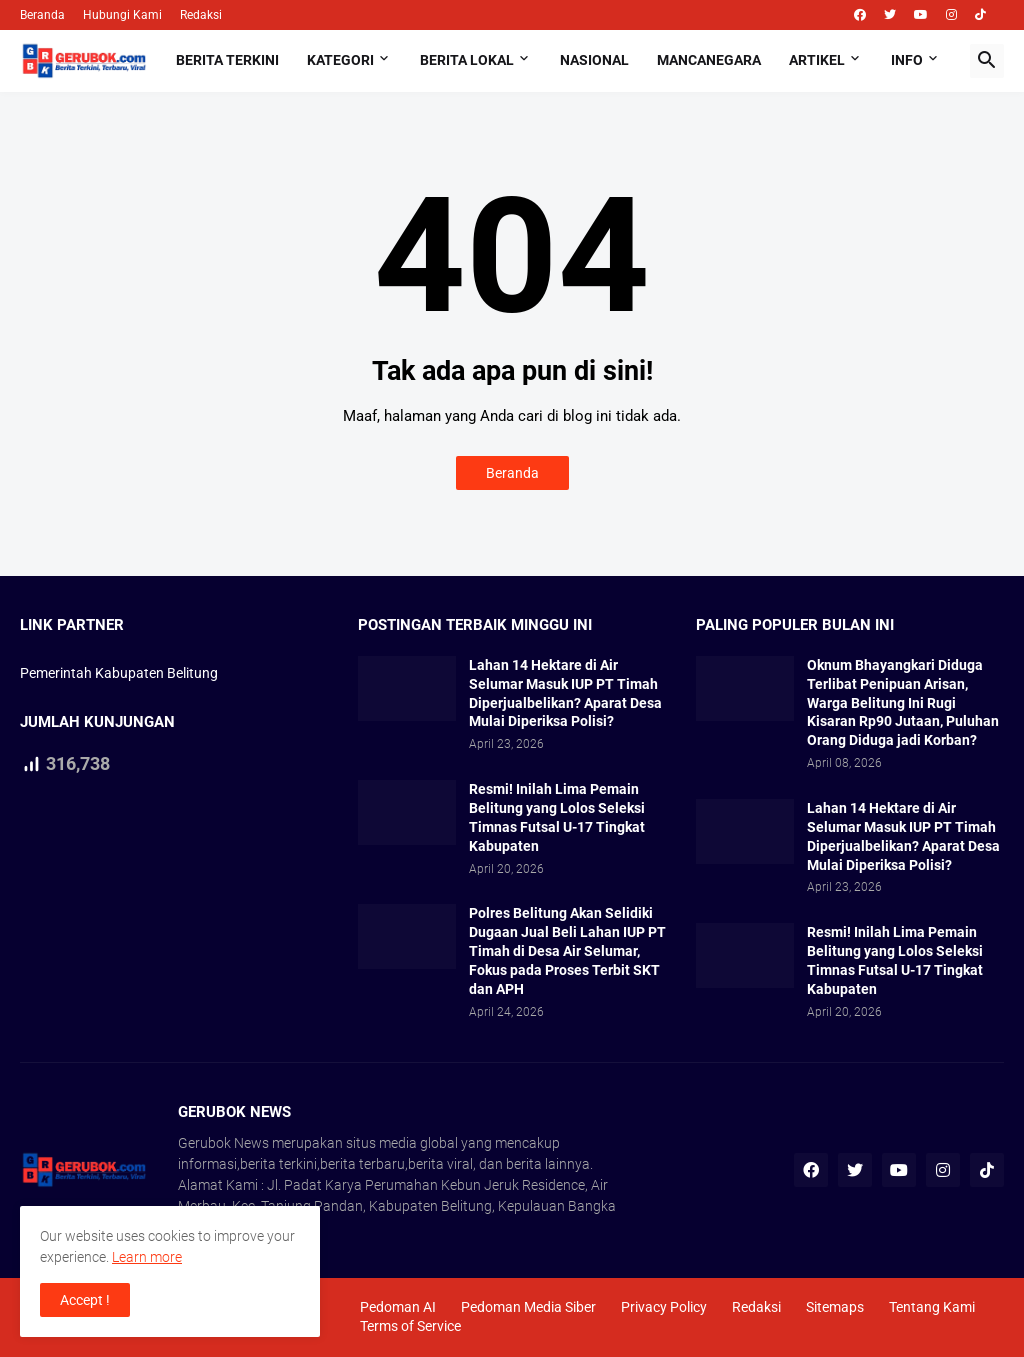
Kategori (340, 60)
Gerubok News (223, 1143)
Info (907, 60)
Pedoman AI (398, 1307)
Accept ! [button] (85, 1300)
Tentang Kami (932, 1307)
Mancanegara (709, 60)
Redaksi (201, 15)
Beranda (42, 15)
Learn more (147, 1257)
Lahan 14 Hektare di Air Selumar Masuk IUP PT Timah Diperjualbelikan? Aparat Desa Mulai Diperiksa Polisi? (565, 693)
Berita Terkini (227, 60)
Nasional (594, 60)
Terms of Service (410, 1326)
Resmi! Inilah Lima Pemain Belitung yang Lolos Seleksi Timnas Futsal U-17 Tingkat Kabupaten (557, 817)
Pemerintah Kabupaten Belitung (119, 673)
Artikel (817, 60)
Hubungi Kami (122, 15)
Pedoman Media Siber (528, 1307)
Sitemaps (835, 1307)
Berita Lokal (467, 60)
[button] (987, 61)
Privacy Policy (664, 1307)
